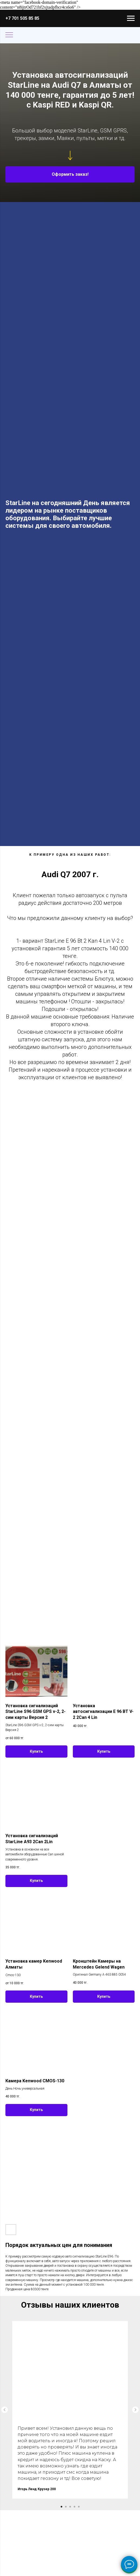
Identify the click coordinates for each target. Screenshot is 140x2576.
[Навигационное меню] (131, 18)
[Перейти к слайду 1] (61, 2506)
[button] (70, 174)
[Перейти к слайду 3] (70, 2506)
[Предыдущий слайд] (4, 2409)
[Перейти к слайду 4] (74, 2506)
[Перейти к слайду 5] (79, 2506)
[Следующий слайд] (135, 2409)
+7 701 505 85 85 (22, 18)
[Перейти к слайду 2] (66, 2506)
